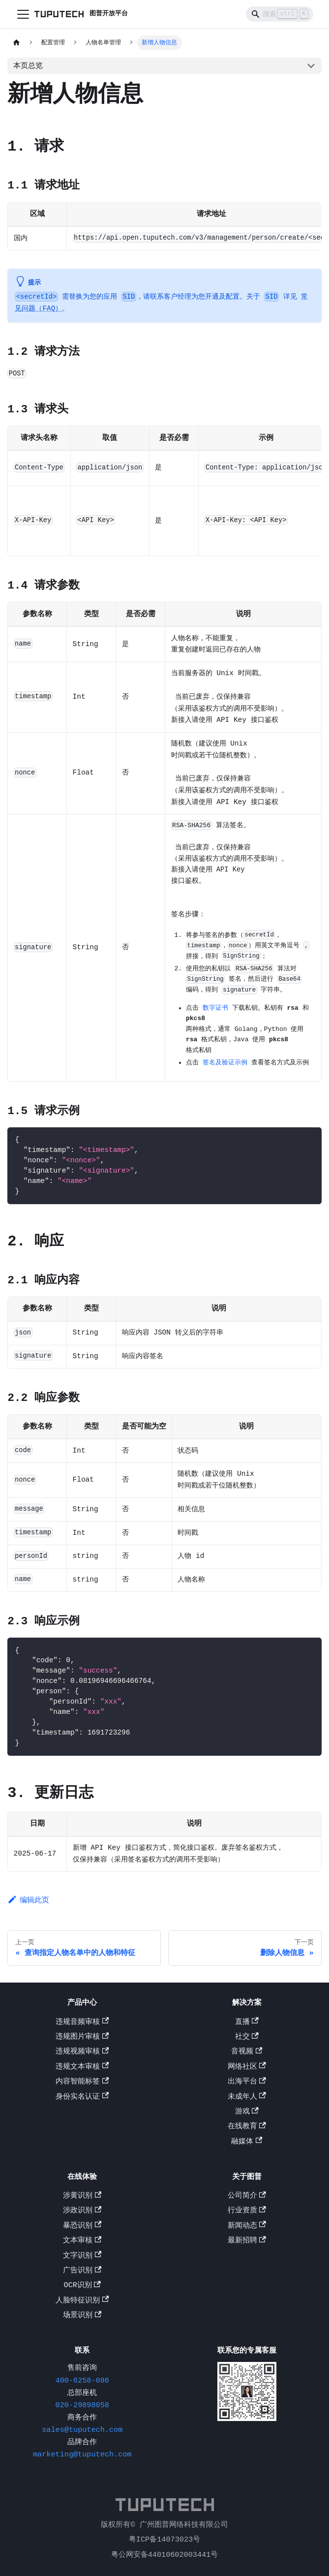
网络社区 (247, 2068)
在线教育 (247, 2127)
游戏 (247, 2112)
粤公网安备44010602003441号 (164, 2555)
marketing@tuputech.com (82, 2455)
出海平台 (247, 2082)
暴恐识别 (82, 2227)
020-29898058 (82, 2406)
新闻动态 (247, 2227)
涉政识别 (82, 2211)
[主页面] (16, 42)
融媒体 (246, 2142)
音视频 (246, 2052)
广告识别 (82, 2271)
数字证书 (215, 1008)
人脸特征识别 (82, 2301)
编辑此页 (28, 1903)
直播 (247, 2023)
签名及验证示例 (225, 1063)
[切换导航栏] (23, 14)
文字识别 (82, 2257)
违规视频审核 (82, 2052)
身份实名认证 (82, 2098)
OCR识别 (82, 2286)
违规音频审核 (82, 2023)
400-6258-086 (82, 2382)
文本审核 (82, 2241)
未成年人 (247, 2098)
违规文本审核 (82, 2068)
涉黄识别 (82, 2197)
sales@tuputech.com (82, 2431)
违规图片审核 (82, 2038)
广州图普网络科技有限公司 (184, 2525)
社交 (247, 2038)
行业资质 (247, 2211)
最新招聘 (247, 2241)
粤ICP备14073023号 (164, 2540)
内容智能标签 (82, 2082)
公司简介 (247, 2197)
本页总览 (28, 65)
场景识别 (82, 2316)
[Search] (279, 13)
